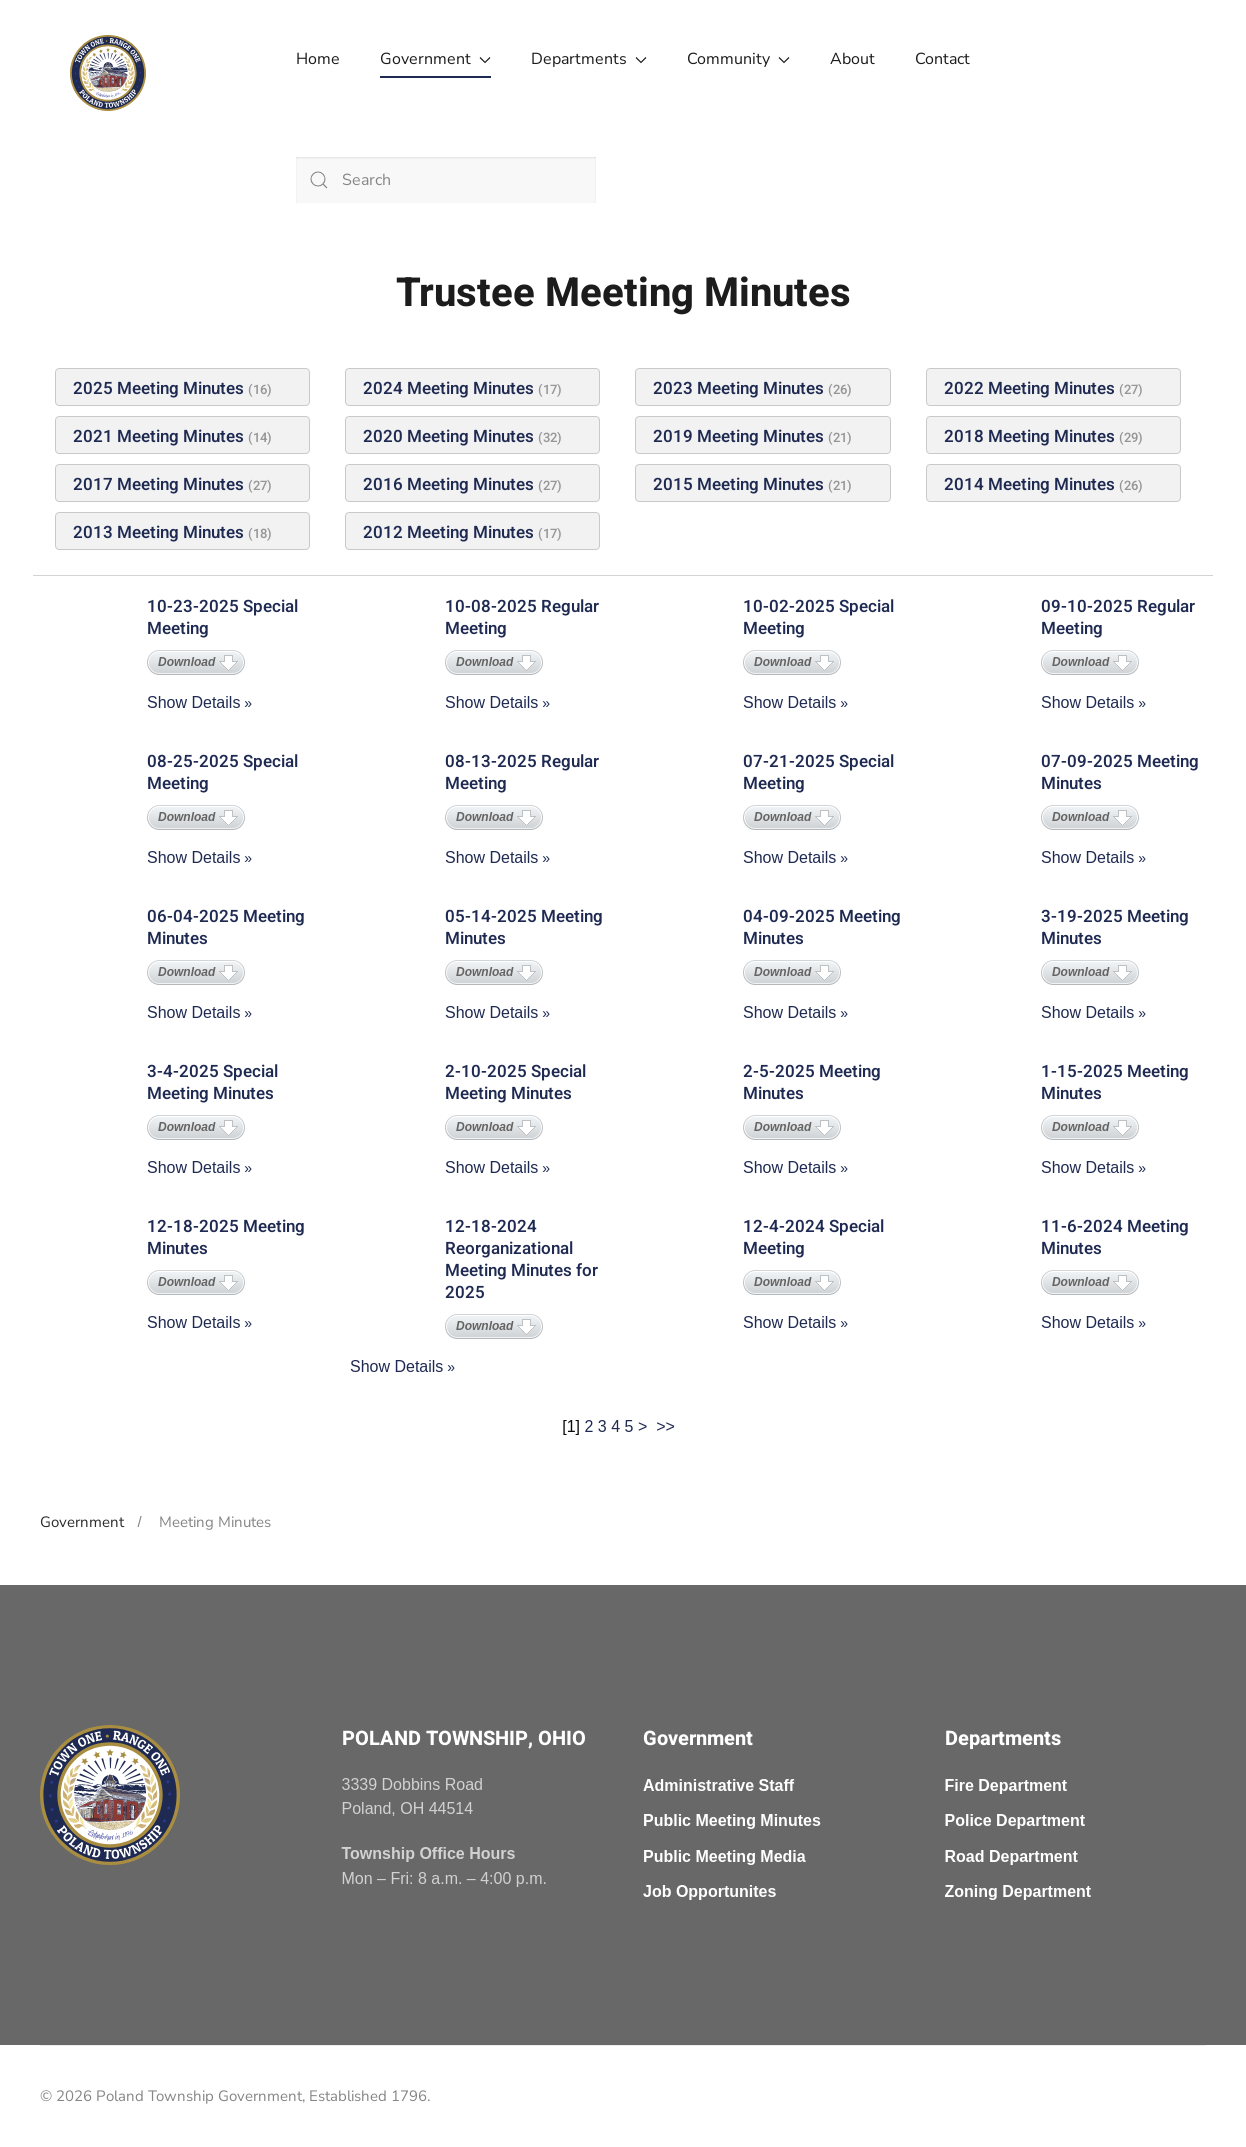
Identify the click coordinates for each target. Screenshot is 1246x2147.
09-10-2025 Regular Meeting (1118, 617)
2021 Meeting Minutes (158, 436)
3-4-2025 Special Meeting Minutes (212, 1082)
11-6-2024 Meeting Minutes (1115, 1237)
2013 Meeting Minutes (158, 532)
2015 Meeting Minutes (738, 484)
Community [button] (738, 59)
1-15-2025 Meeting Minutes (1115, 1082)
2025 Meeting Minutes (158, 388)
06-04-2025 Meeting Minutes (226, 927)
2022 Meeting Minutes (1029, 388)
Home (318, 59)
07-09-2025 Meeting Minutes (1120, 772)
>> (667, 1426)
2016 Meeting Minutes (448, 484)
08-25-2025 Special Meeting (222, 772)
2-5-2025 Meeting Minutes (812, 1082)
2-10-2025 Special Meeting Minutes (515, 1082)
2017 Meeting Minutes (158, 484)
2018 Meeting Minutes (1029, 436)
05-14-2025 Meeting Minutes (524, 927)
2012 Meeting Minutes (448, 532)
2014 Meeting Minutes (1029, 484)
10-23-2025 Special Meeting (222, 617)
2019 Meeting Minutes (738, 436)
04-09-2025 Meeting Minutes (822, 927)
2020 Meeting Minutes (448, 436)
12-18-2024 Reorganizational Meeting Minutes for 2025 (521, 1259)
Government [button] (435, 59)
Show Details (193, 702)
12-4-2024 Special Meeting (813, 1237)
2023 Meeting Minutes (738, 388)
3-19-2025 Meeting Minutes (1115, 927)
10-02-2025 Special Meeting (818, 617)
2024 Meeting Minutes (448, 388)
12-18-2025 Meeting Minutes (226, 1237)
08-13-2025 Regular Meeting (522, 772)
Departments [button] (589, 59)
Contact (942, 59)
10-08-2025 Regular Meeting (522, 617)
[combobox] (446, 180)
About (852, 59)
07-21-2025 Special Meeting (818, 772)
